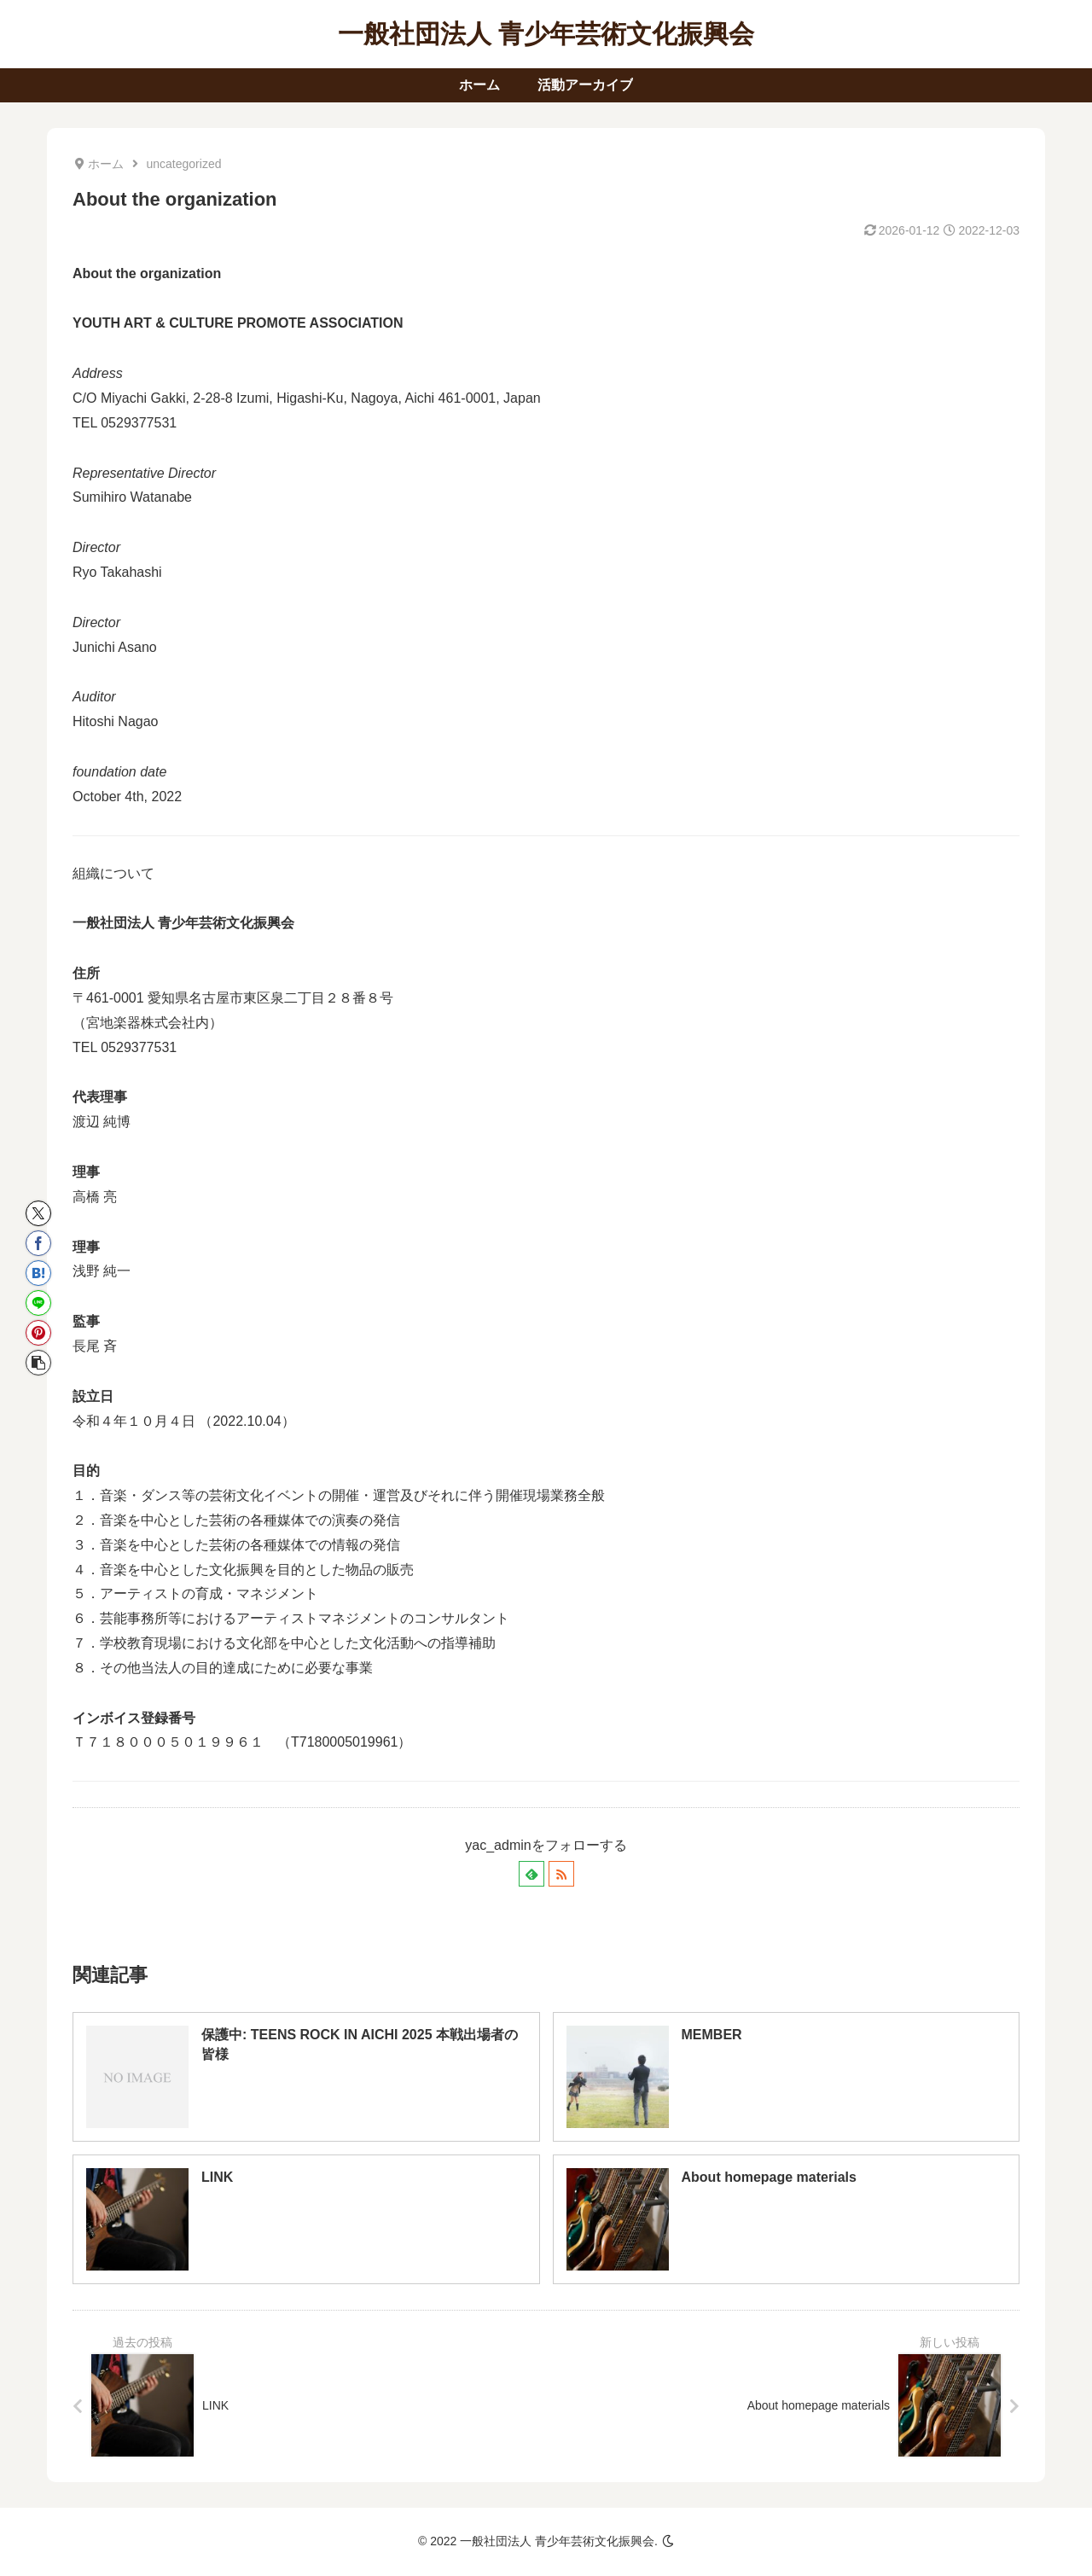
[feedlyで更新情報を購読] (531, 1874)
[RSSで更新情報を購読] (561, 1874)
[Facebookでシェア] (38, 1243)
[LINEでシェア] (38, 1303)
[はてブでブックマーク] (38, 1273)
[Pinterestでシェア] (38, 1333)
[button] (38, 1362)
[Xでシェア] (38, 1213)
